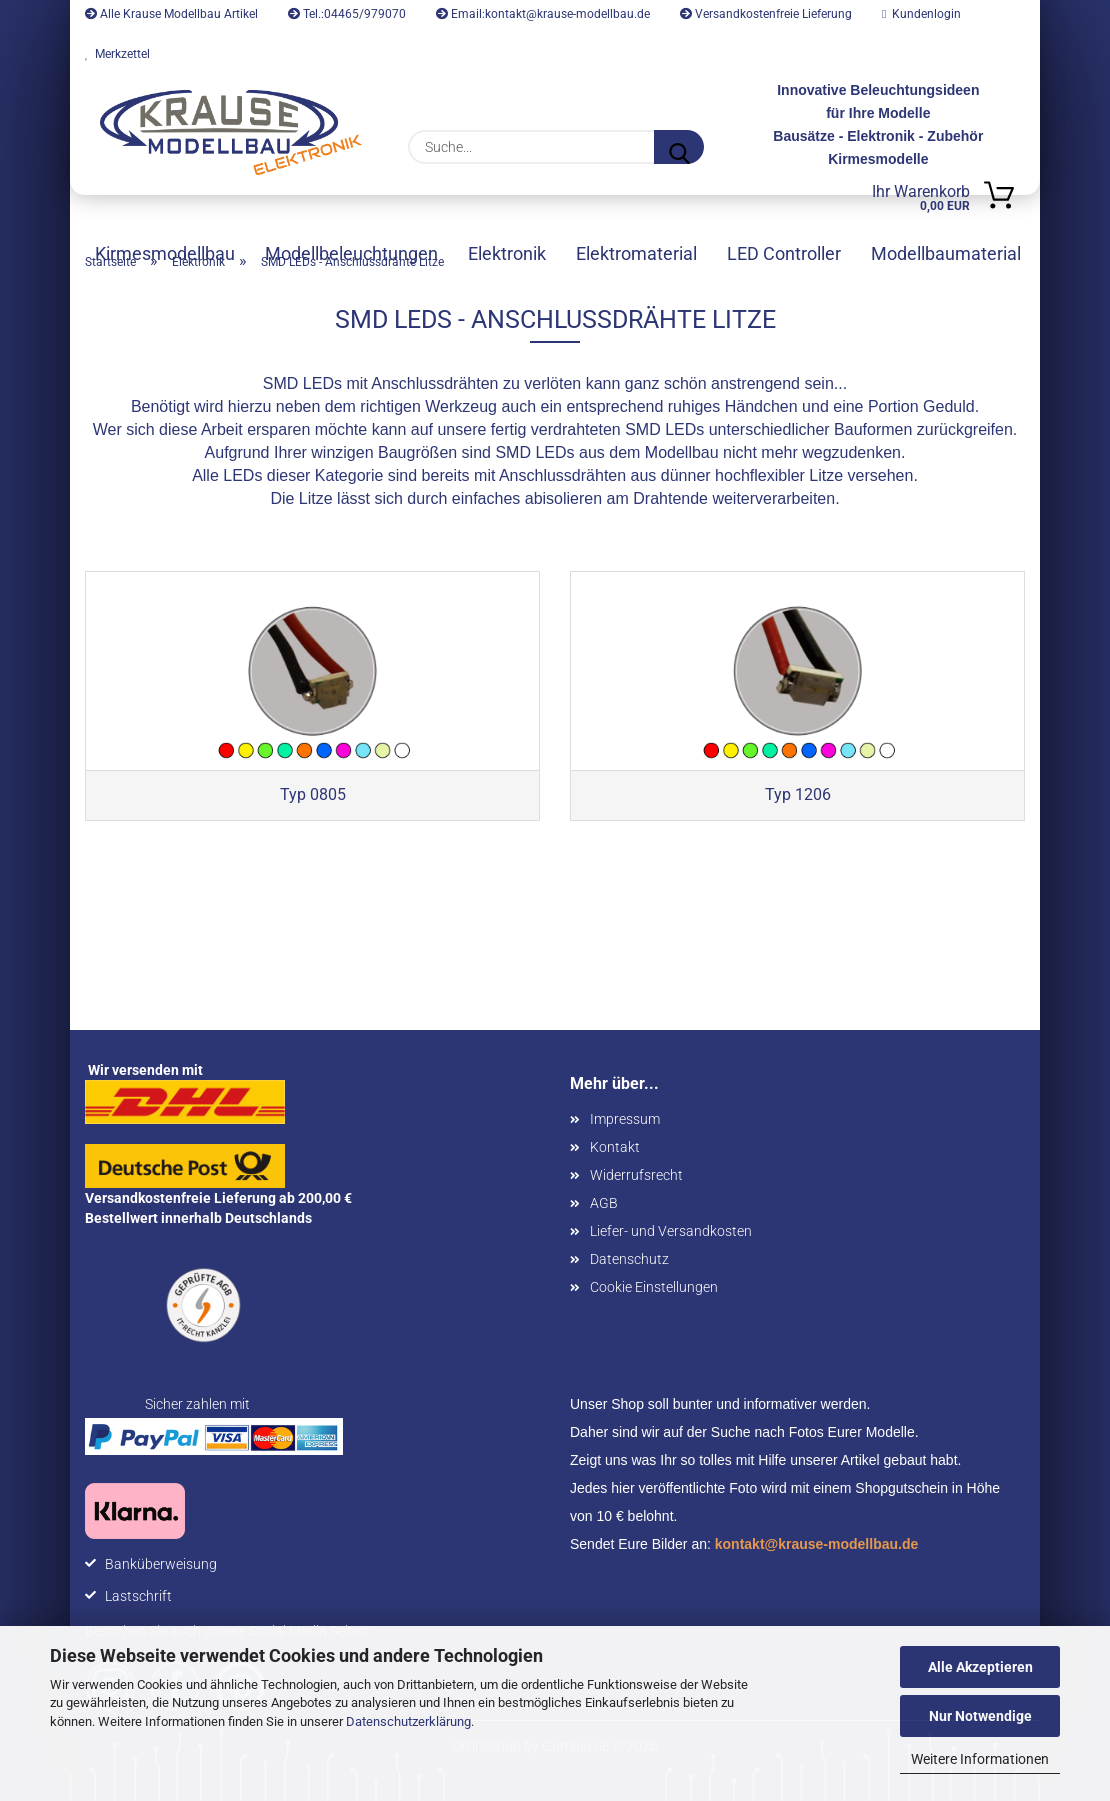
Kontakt (615, 1147)
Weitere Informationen (980, 1759)
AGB (604, 1203)
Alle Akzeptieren (980, 1667)
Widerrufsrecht (636, 1175)
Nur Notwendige (980, 1716)
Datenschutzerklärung (408, 1721)
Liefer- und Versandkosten (671, 1231)
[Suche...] (679, 147)
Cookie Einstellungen (654, 1287)
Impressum (625, 1119)
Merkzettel (117, 54)
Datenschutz (629, 1259)
